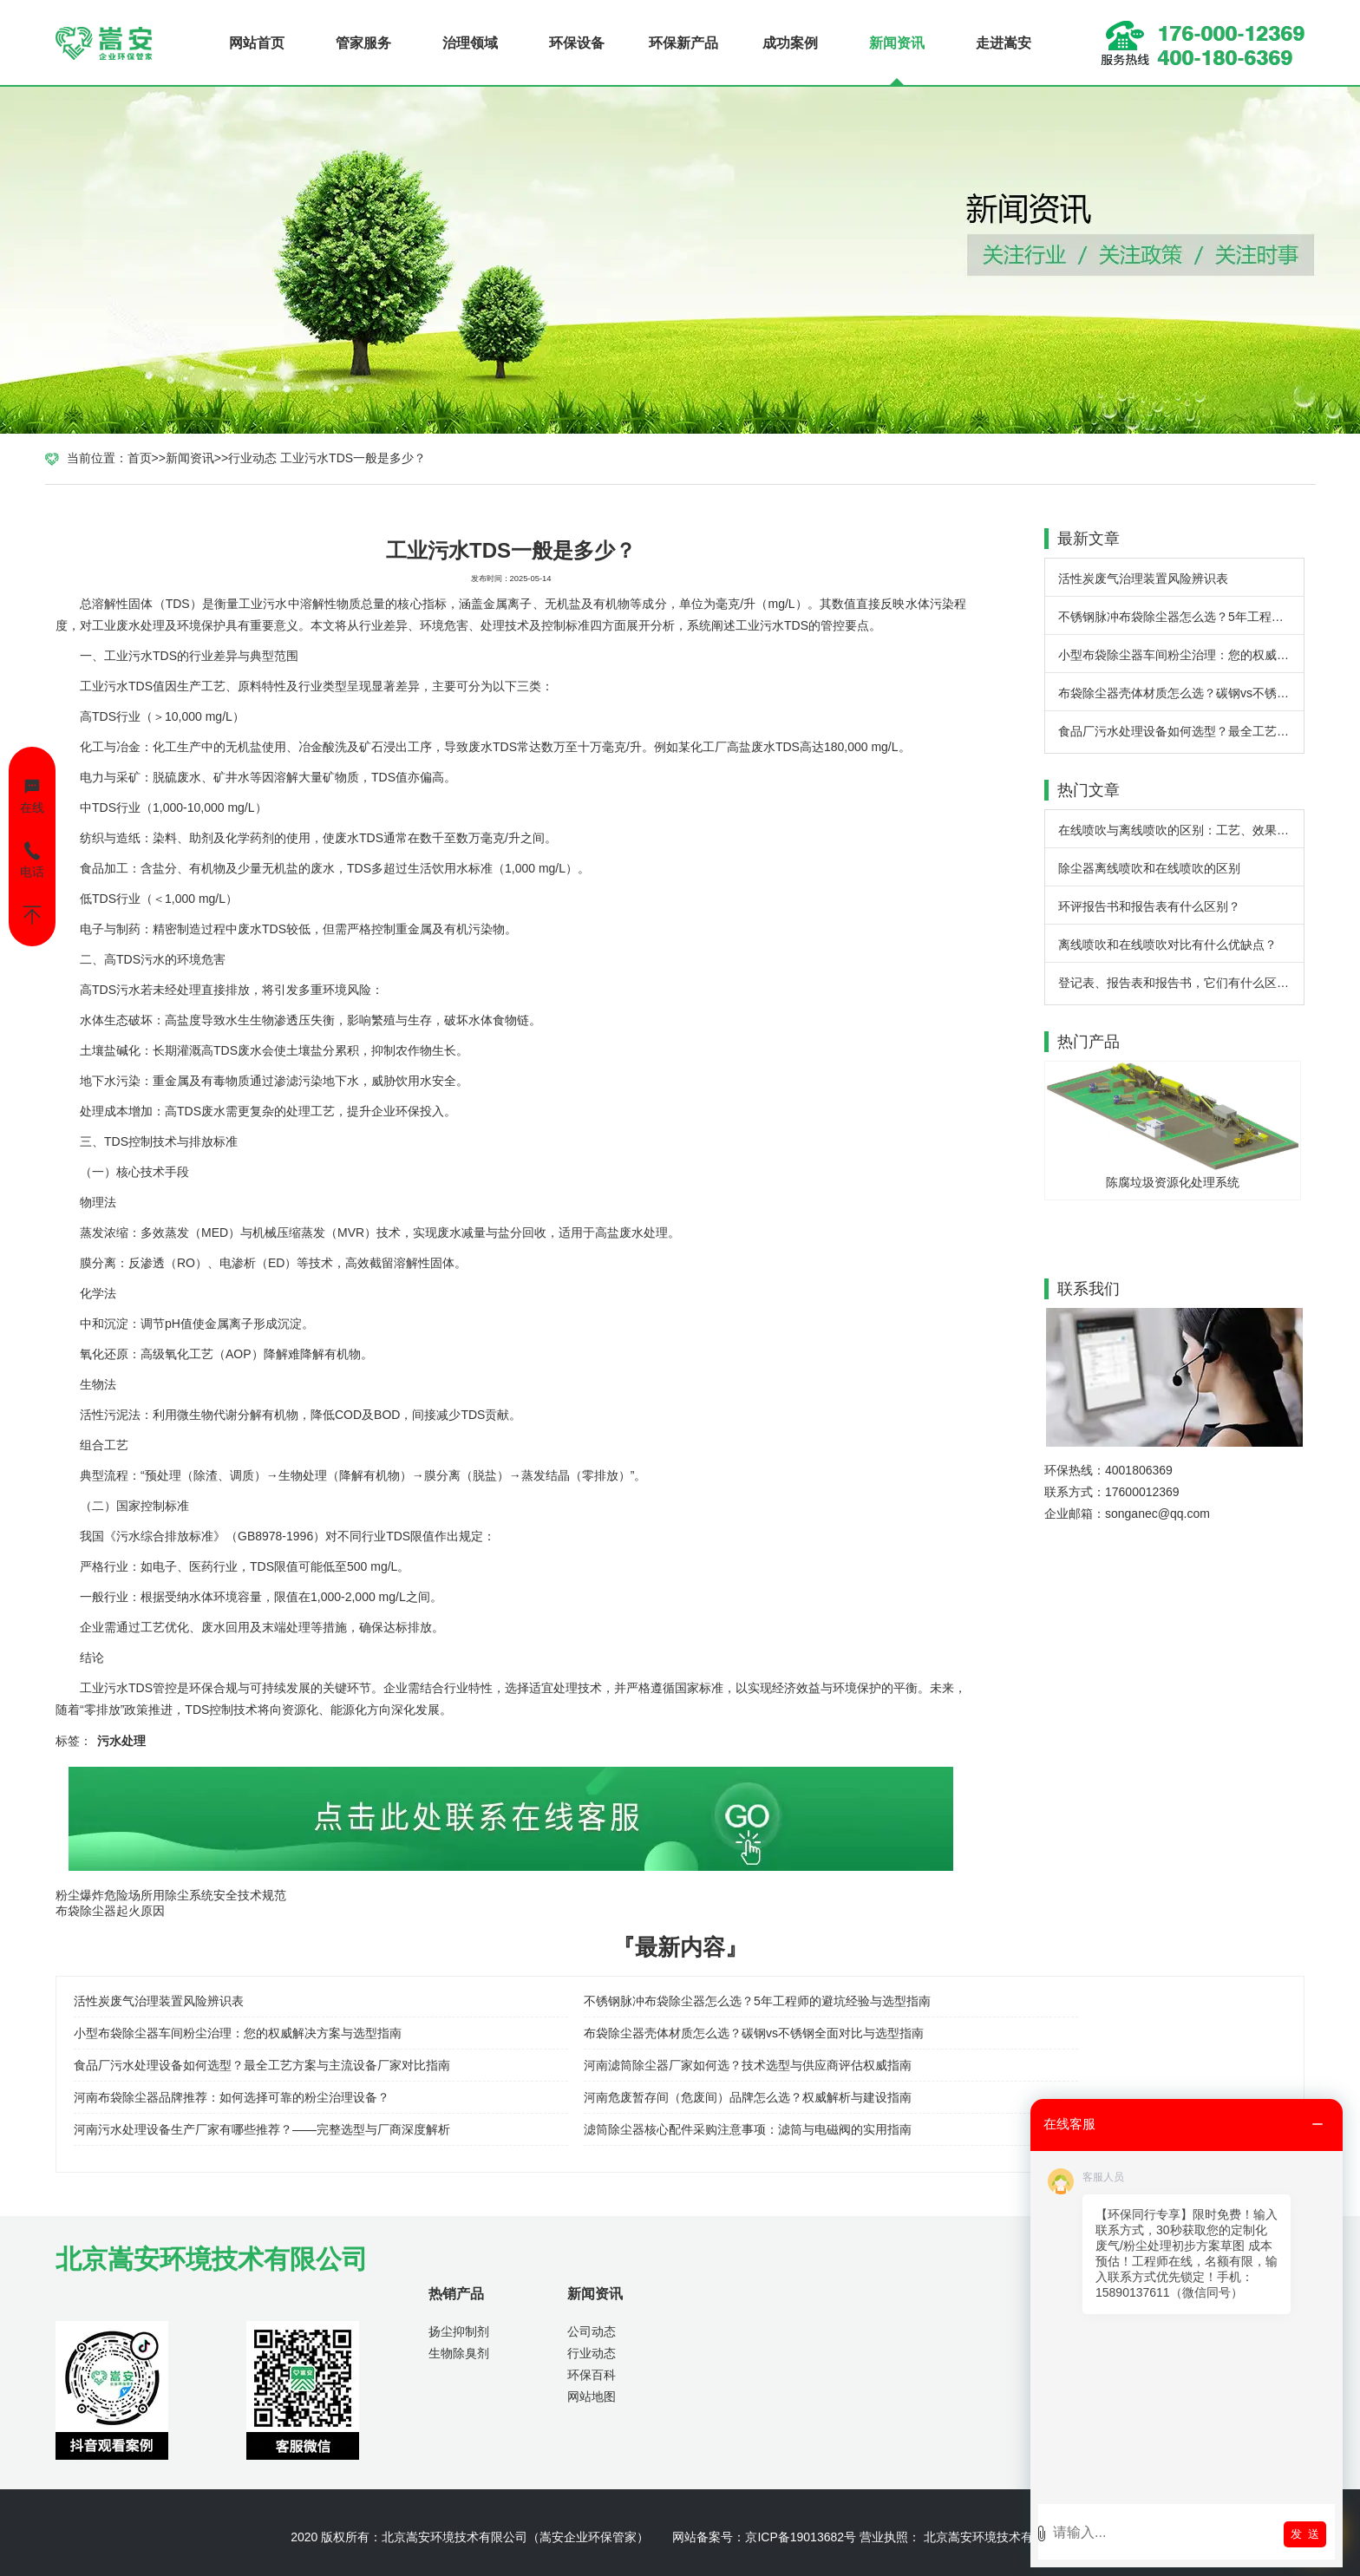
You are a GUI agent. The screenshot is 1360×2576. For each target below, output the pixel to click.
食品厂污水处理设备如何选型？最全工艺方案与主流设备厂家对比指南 (1181, 731)
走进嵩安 (1003, 43)
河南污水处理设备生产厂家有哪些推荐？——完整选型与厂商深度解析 (262, 2129)
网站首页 (256, 43)
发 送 (1305, 2533)
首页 (140, 458)
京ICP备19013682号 (800, 2537)
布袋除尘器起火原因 (110, 1911)
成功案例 (790, 43)
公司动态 (591, 2331)
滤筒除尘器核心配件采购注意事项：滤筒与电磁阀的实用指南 (748, 2129)
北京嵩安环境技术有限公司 (454, 2537)
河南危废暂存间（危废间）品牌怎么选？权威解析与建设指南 (748, 2097)
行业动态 (252, 458)
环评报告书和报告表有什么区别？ (1149, 906)
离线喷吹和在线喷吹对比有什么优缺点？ (1167, 944)
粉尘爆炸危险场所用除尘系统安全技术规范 (171, 1895)
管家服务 (363, 43)
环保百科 (591, 2375)
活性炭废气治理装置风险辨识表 (1143, 578)
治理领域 (470, 43)
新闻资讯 (897, 43)
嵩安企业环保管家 (588, 2537)
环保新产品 (683, 43)
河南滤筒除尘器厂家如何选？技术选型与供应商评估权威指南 (748, 2065)
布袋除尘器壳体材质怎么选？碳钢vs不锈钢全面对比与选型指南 (1181, 693)
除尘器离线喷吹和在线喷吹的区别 (1149, 868)
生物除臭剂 (458, 2353)
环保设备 (577, 43)
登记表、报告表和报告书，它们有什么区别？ (1179, 983)
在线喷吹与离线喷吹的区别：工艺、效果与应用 (1181, 830)
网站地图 (591, 2396)
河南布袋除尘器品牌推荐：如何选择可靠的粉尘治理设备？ (231, 2097)
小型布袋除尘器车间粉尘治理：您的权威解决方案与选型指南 (1181, 655)
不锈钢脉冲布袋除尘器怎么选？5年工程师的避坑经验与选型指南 (1181, 617)
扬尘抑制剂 (458, 2331)
